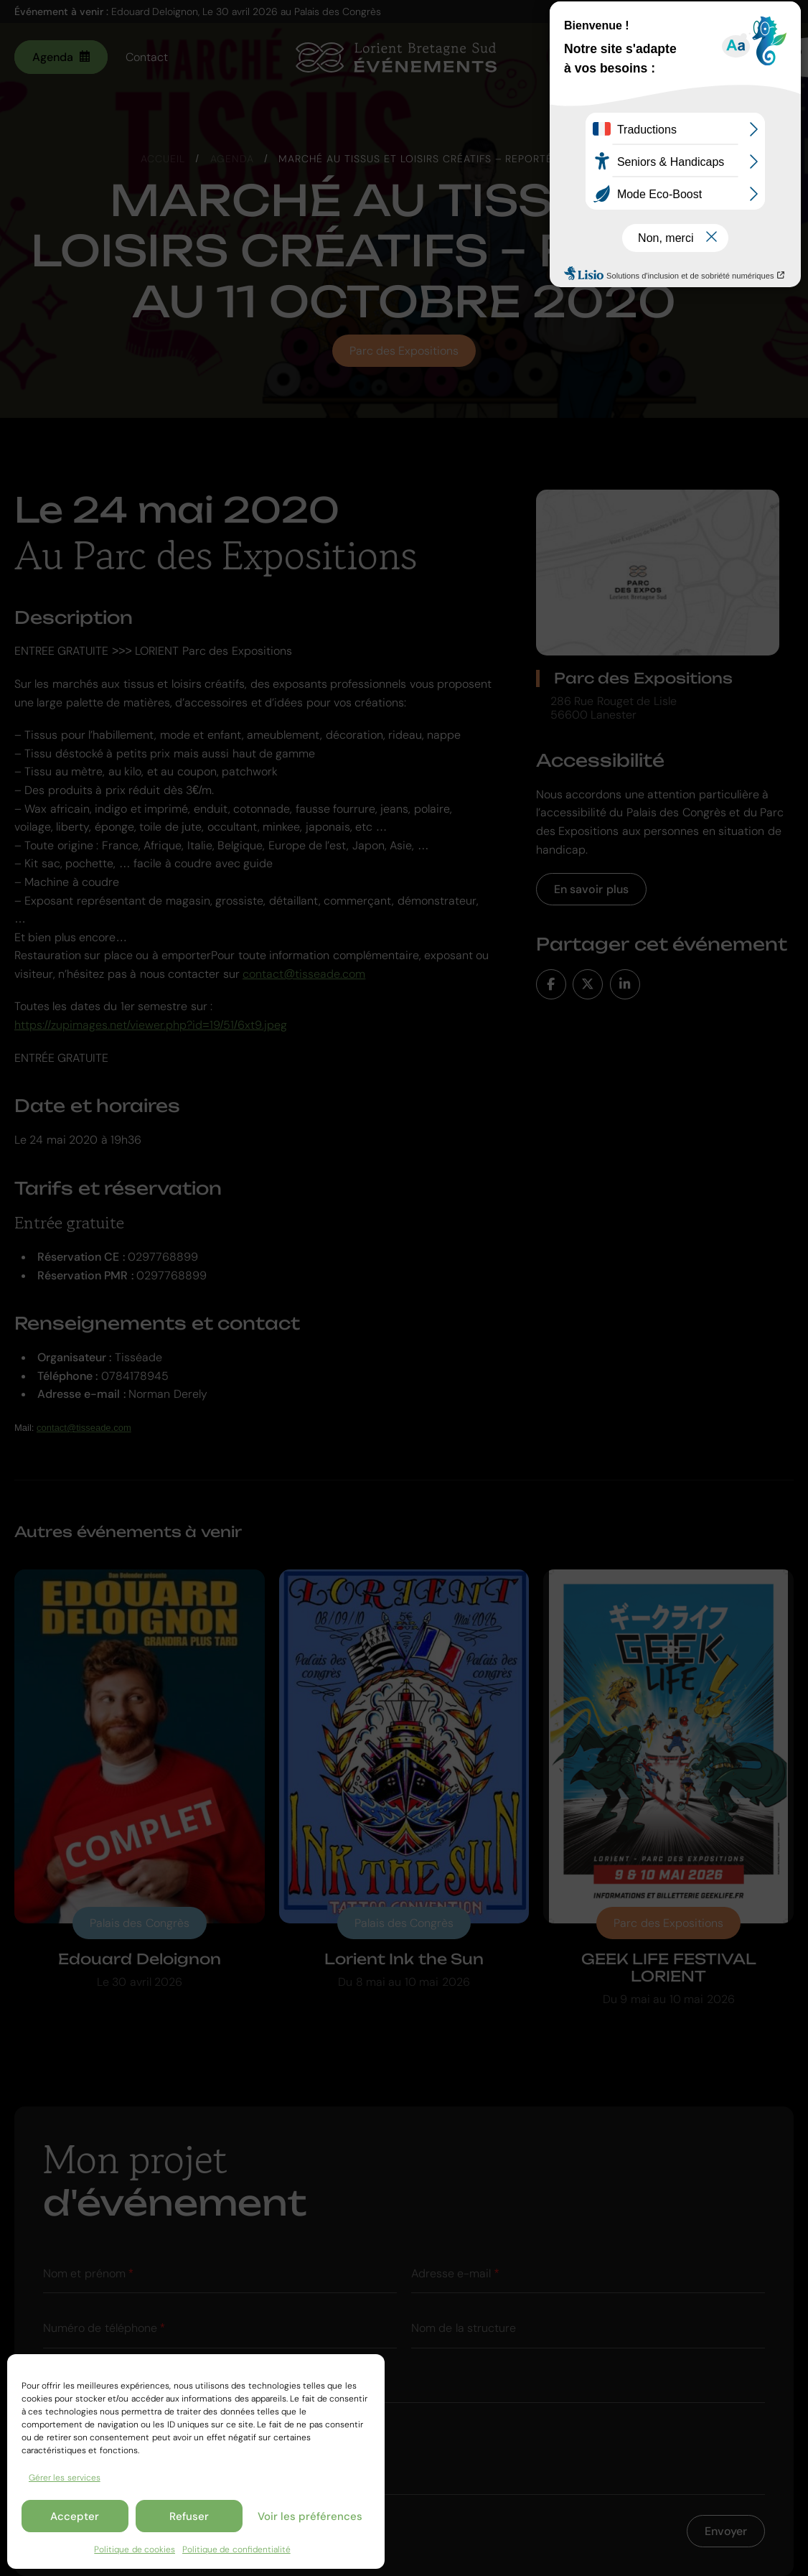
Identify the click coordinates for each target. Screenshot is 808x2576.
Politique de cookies (134, 2549)
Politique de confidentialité (236, 2549)
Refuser (189, 2516)
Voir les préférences (310, 2516)
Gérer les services (64, 2477)
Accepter (74, 2516)
